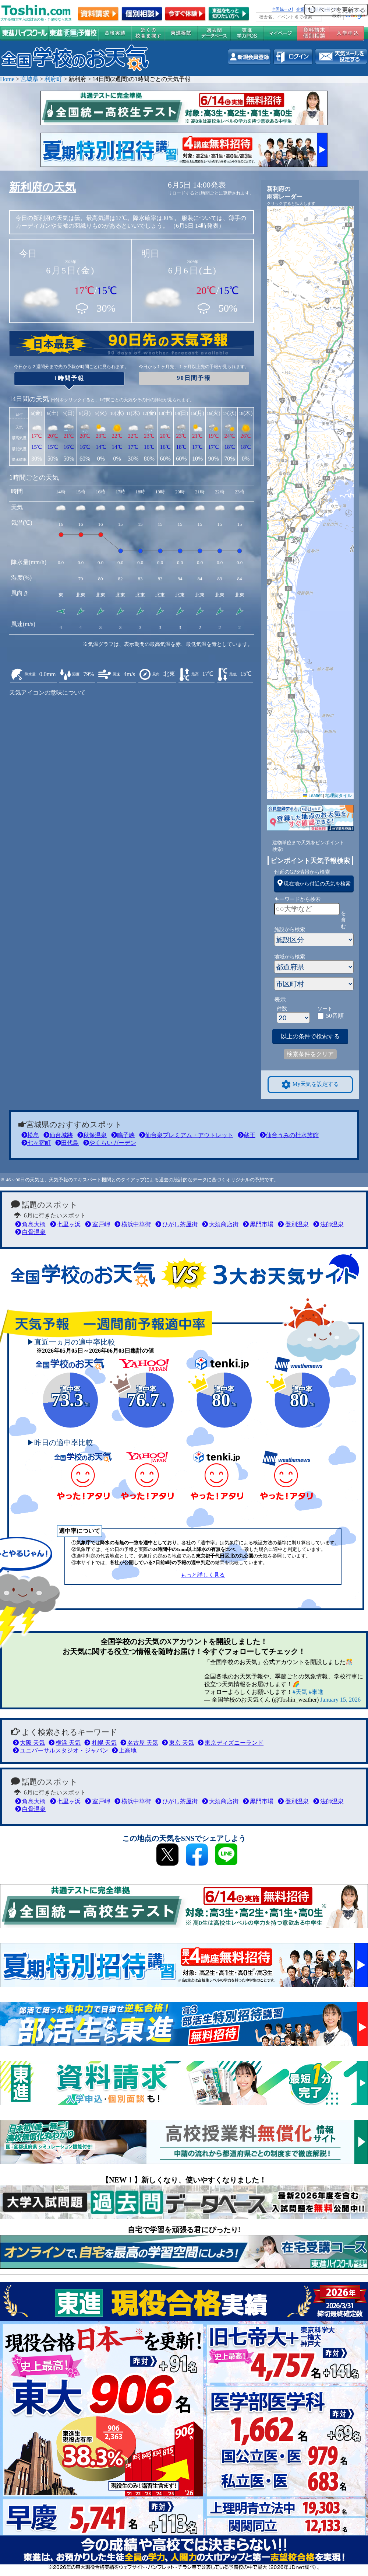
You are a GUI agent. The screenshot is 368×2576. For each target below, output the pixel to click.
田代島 (67, 1143)
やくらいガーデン (109, 1143)
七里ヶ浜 (65, 1224)
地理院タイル (338, 795)
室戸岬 (97, 1224)
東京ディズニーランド (230, 1743)
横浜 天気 (65, 1743)
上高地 (124, 1750)
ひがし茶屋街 (176, 1224)
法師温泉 (328, 1224)
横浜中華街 (132, 1224)
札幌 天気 (100, 1743)
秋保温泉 (92, 1135)
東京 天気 (178, 1743)
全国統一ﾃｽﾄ (283, 9)
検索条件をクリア (310, 1054)
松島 (30, 1135)
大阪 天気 (29, 1743)
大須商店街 (220, 1224)
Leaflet (312, 795)
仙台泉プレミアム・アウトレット (186, 1135)
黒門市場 (258, 1224)
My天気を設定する (310, 1084)
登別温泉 (293, 1224)
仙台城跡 (58, 1135)
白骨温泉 (30, 1232)
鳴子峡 (123, 1135)
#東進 (316, 1692)
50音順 (335, 1016)
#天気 (300, 1692)
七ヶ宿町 (36, 1143)
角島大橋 (30, 1224)
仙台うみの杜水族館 (289, 1135)
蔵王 (246, 1135)
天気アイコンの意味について (47, 692)
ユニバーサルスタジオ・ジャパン (60, 1750)
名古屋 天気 (139, 1743)
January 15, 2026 (340, 1699)
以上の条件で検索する (310, 1036)
